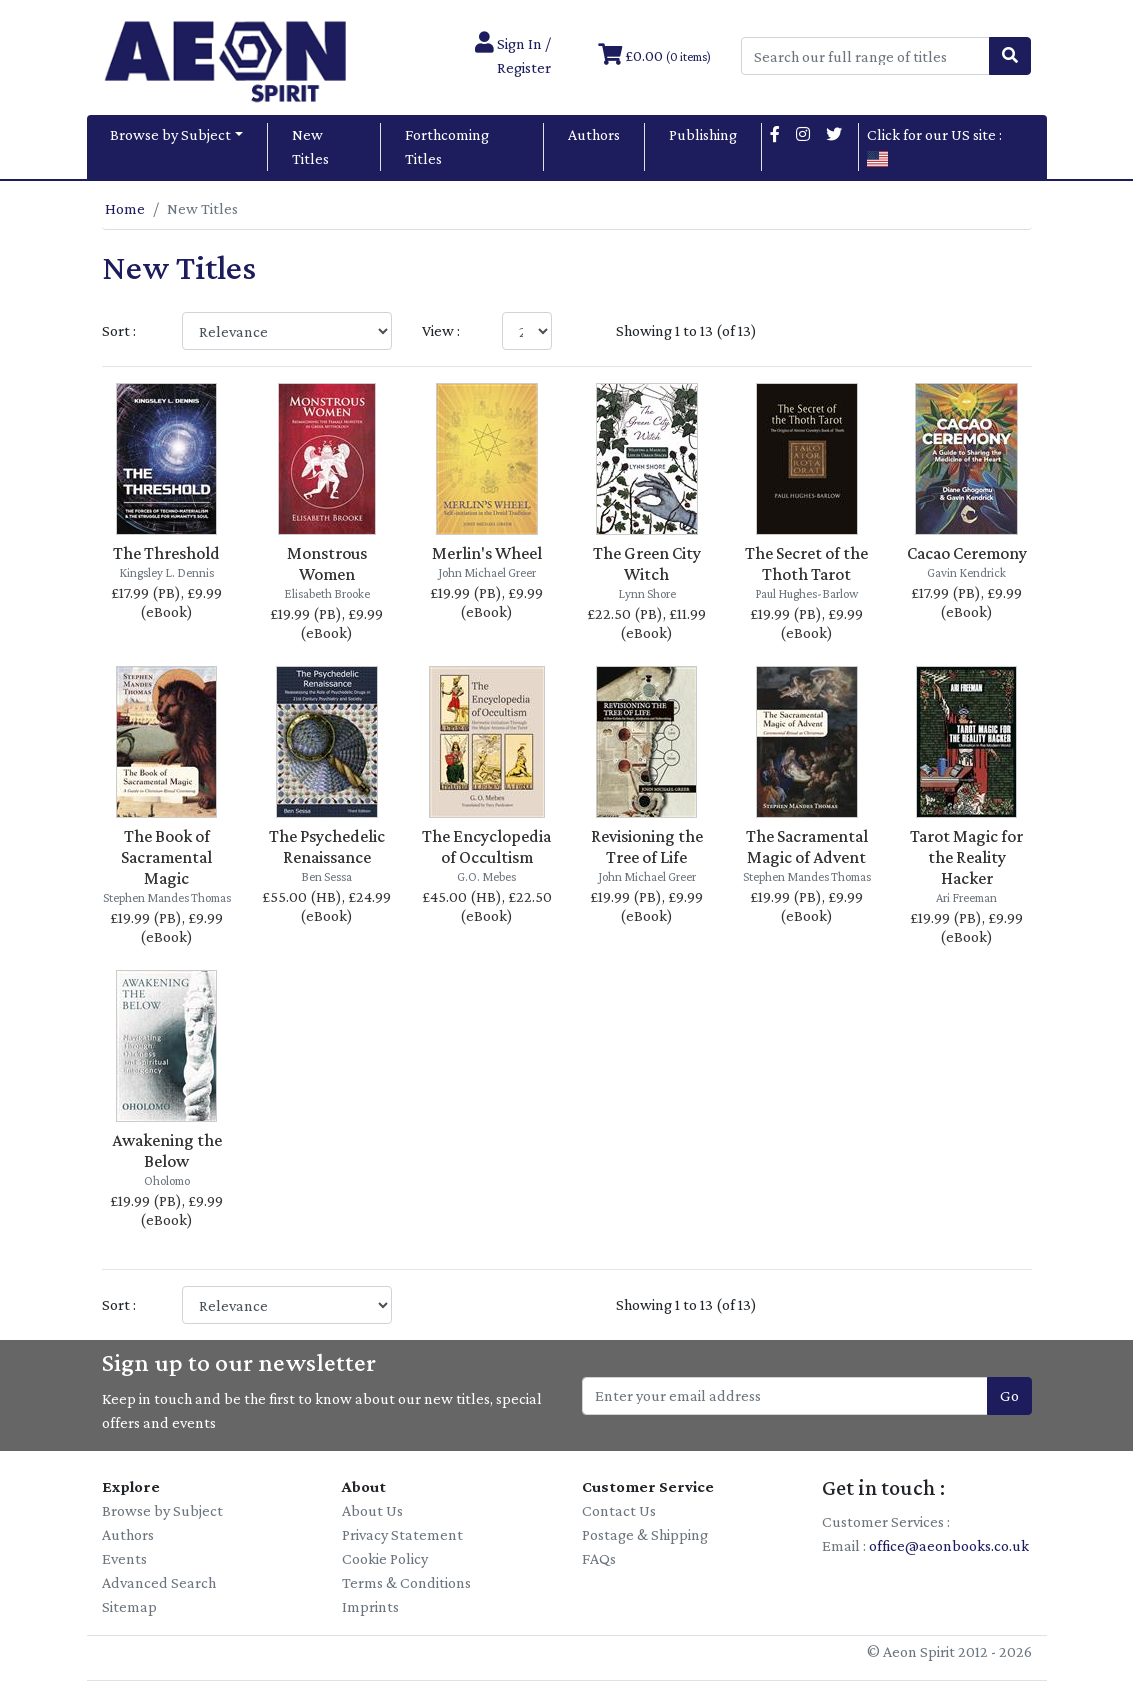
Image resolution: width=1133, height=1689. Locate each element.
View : (441, 330)
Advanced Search (159, 1582)
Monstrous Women (327, 563)
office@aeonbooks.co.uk (949, 1545)
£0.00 (654, 55)
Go (1009, 1395)
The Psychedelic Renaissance (327, 846)
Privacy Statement (402, 1534)
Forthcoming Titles (447, 146)
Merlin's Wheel (487, 553)
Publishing (703, 134)
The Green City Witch (647, 563)
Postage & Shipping (645, 1534)
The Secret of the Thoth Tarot (806, 563)
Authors (594, 134)
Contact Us (619, 1510)
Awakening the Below (167, 1150)
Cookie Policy (385, 1558)
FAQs (599, 1558)
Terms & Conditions (406, 1582)
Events (124, 1558)
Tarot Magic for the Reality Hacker (966, 857)
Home (125, 208)
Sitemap (129, 1606)
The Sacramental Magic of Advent (807, 846)
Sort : (119, 330)
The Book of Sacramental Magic (166, 857)
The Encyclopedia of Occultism (486, 846)
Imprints (370, 1606)
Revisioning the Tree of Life (647, 846)
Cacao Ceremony (967, 553)
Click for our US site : (934, 146)
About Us (372, 1510)
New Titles (310, 146)
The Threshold (166, 553)
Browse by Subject (170, 134)
